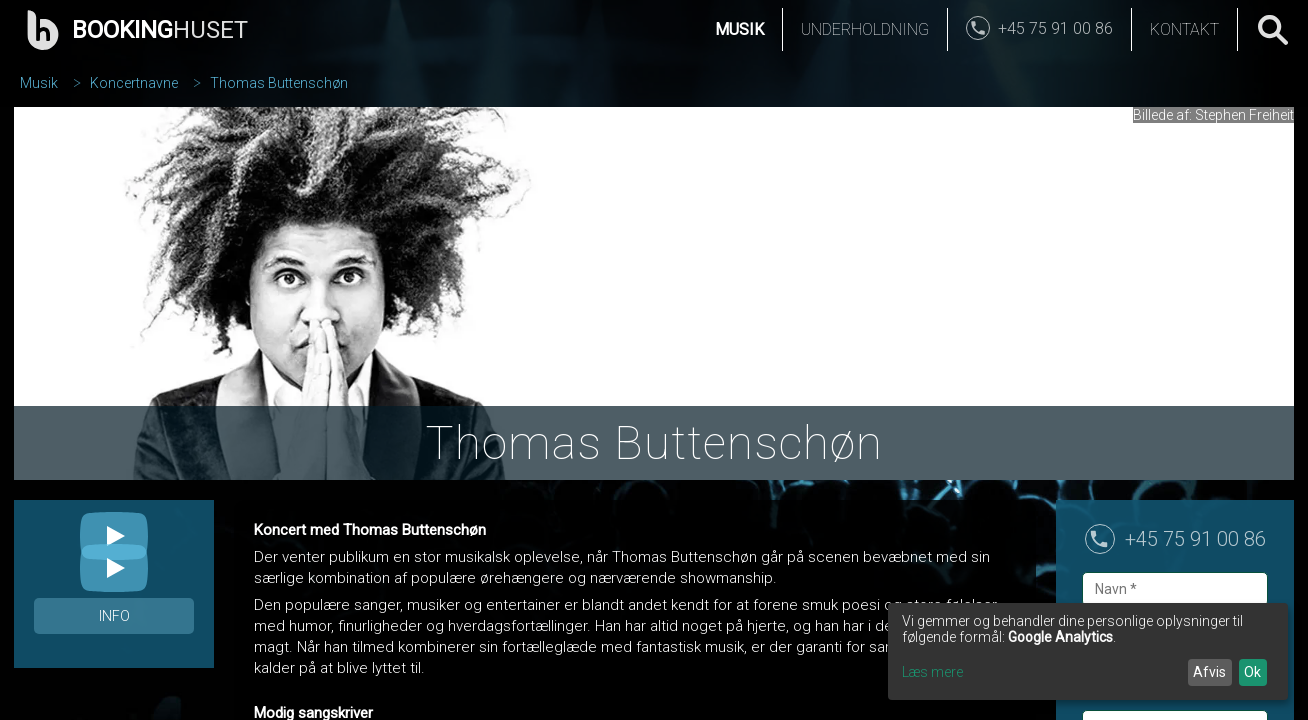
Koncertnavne (134, 83)
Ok (1252, 672)
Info (114, 616)
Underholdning (865, 29)
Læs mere (932, 672)
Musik (739, 29)
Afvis (1209, 672)
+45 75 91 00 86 (1195, 539)
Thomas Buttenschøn (279, 83)
